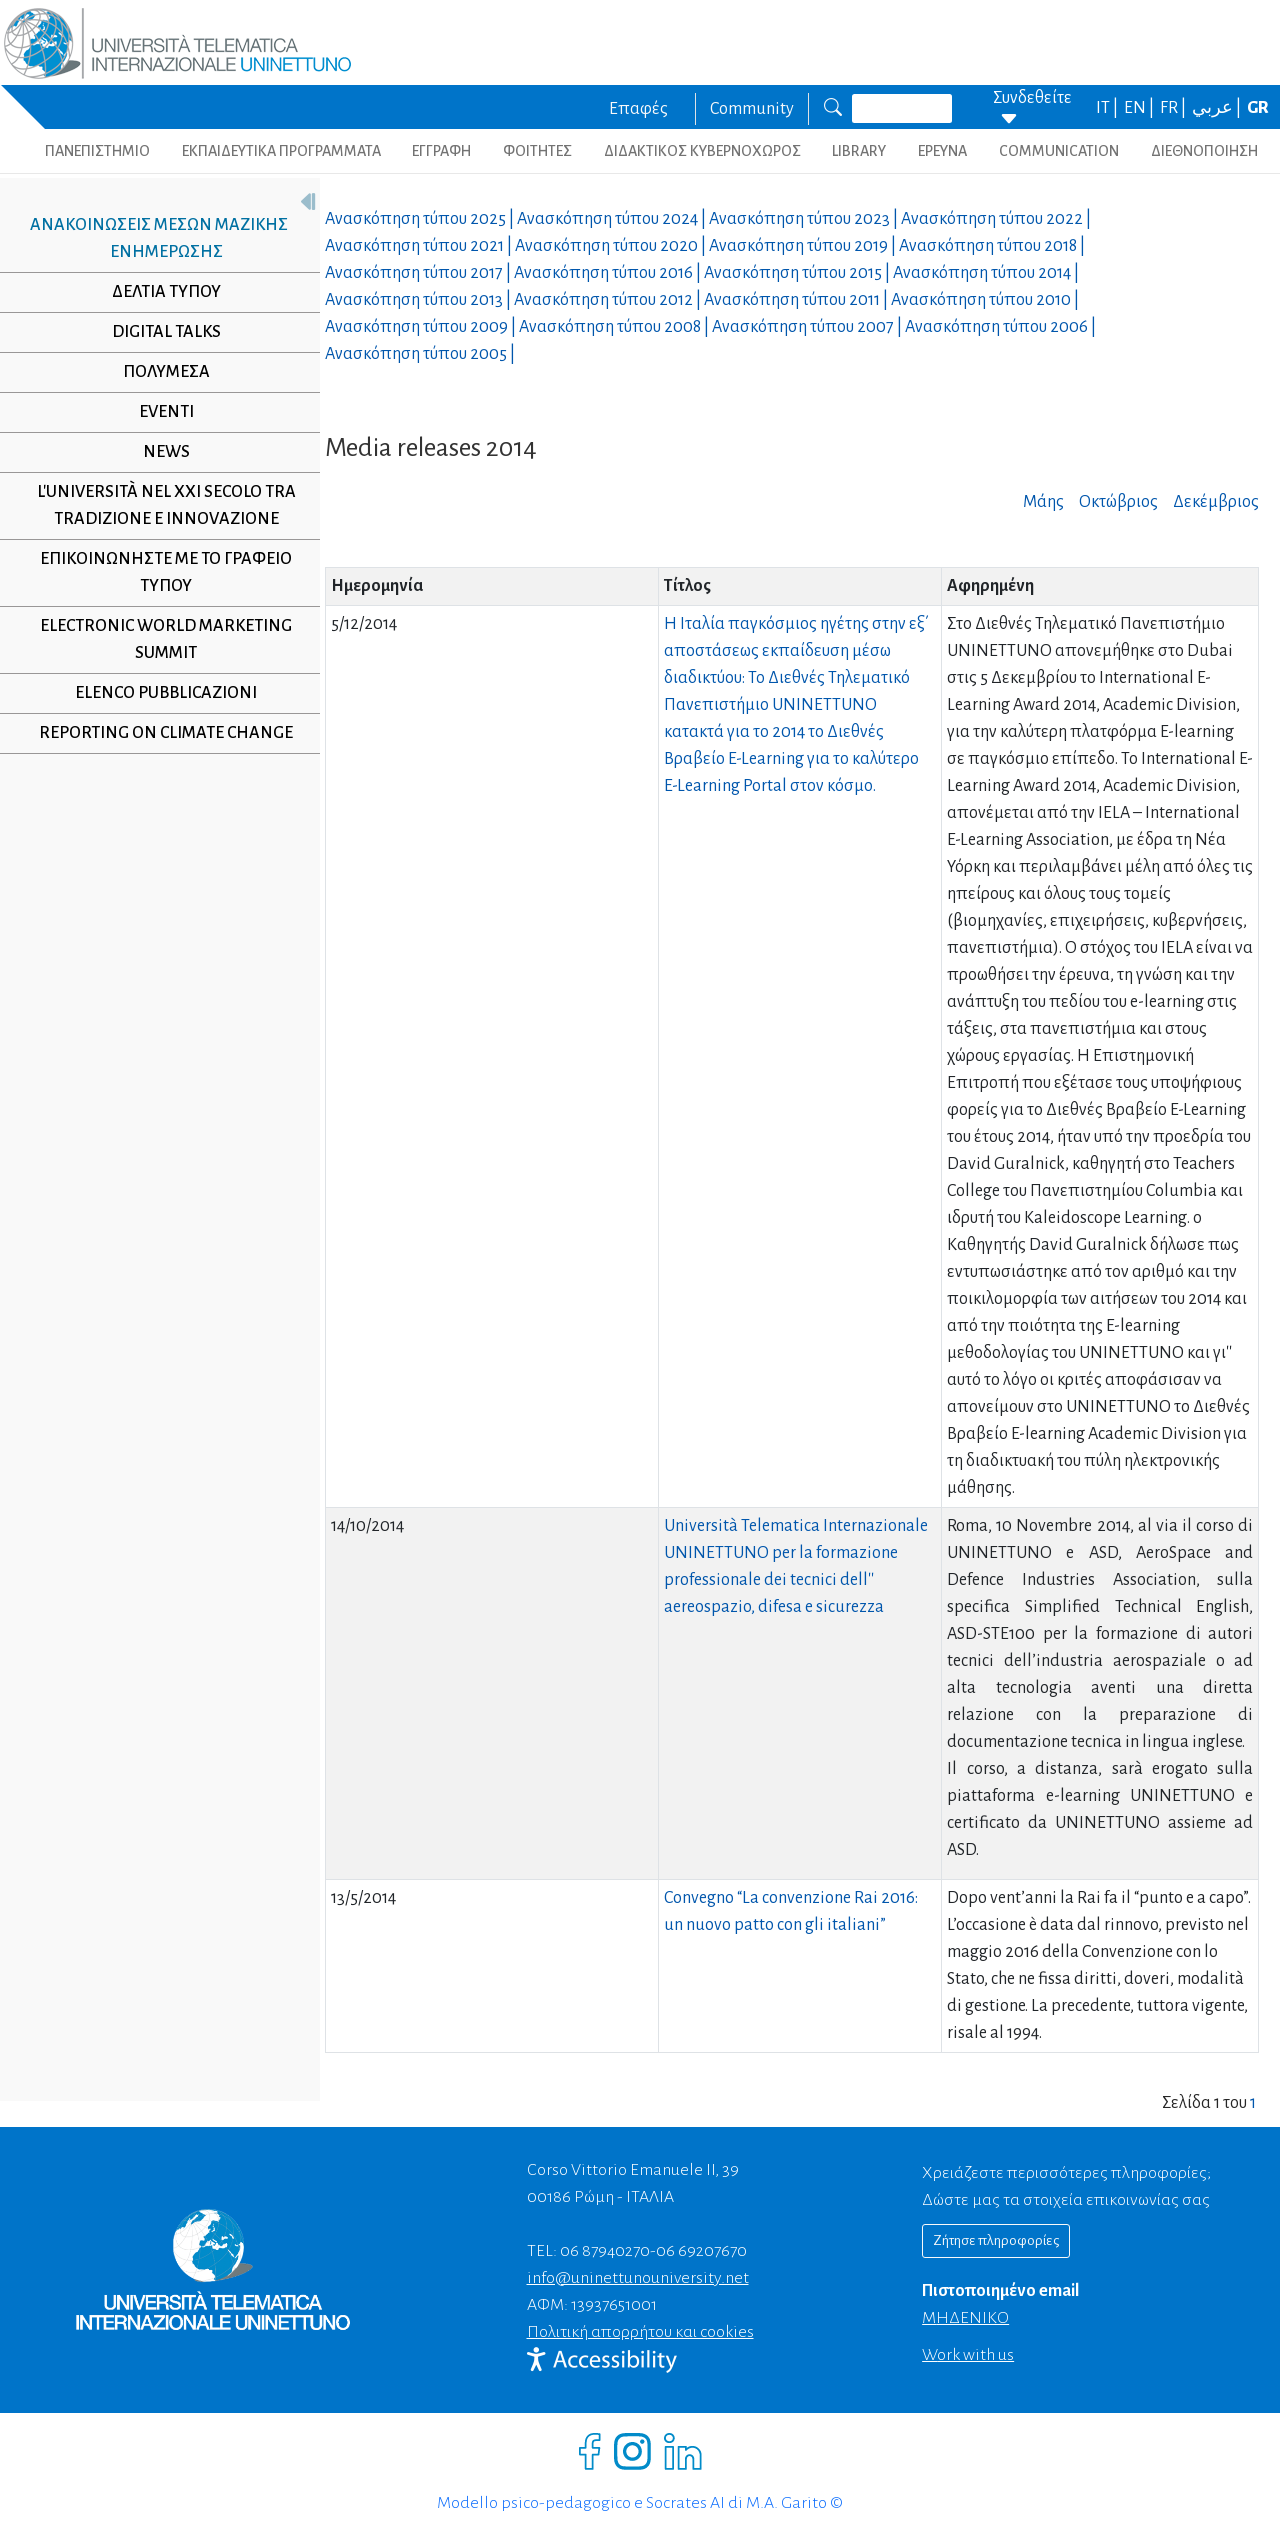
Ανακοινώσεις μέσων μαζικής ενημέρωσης (151, 238)
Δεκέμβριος (1216, 502)
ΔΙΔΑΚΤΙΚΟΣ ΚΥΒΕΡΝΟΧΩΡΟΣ (702, 151)
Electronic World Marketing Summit (159, 639)
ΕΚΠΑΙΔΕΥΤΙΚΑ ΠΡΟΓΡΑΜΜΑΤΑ (281, 151)
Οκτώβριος (1118, 502)
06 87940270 (605, 2251)
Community (752, 109)
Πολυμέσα (158, 372)
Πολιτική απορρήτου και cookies (640, 2332)
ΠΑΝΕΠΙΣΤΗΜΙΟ (97, 151)
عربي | (1218, 108)
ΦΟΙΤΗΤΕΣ (537, 151)
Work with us (968, 2355)
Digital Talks (158, 332)
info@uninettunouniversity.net (638, 2278)
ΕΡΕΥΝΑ (942, 151)
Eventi (158, 412)
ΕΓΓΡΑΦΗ (441, 151)
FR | (1174, 108)
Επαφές (638, 109)
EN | (1140, 108)
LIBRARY (859, 151)
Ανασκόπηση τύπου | (421, 219)
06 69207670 (701, 2251)
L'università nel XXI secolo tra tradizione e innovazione (158, 505)
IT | (1108, 108)
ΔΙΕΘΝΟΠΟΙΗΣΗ (1204, 151)
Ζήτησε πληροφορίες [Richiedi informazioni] (996, 2240)
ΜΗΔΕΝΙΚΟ (965, 2318)
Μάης (1043, 502)
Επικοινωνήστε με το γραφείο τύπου (159, 572)
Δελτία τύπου (158, 292)
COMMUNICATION (1059, 151)
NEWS (158, 452)
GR (1258, 108)
